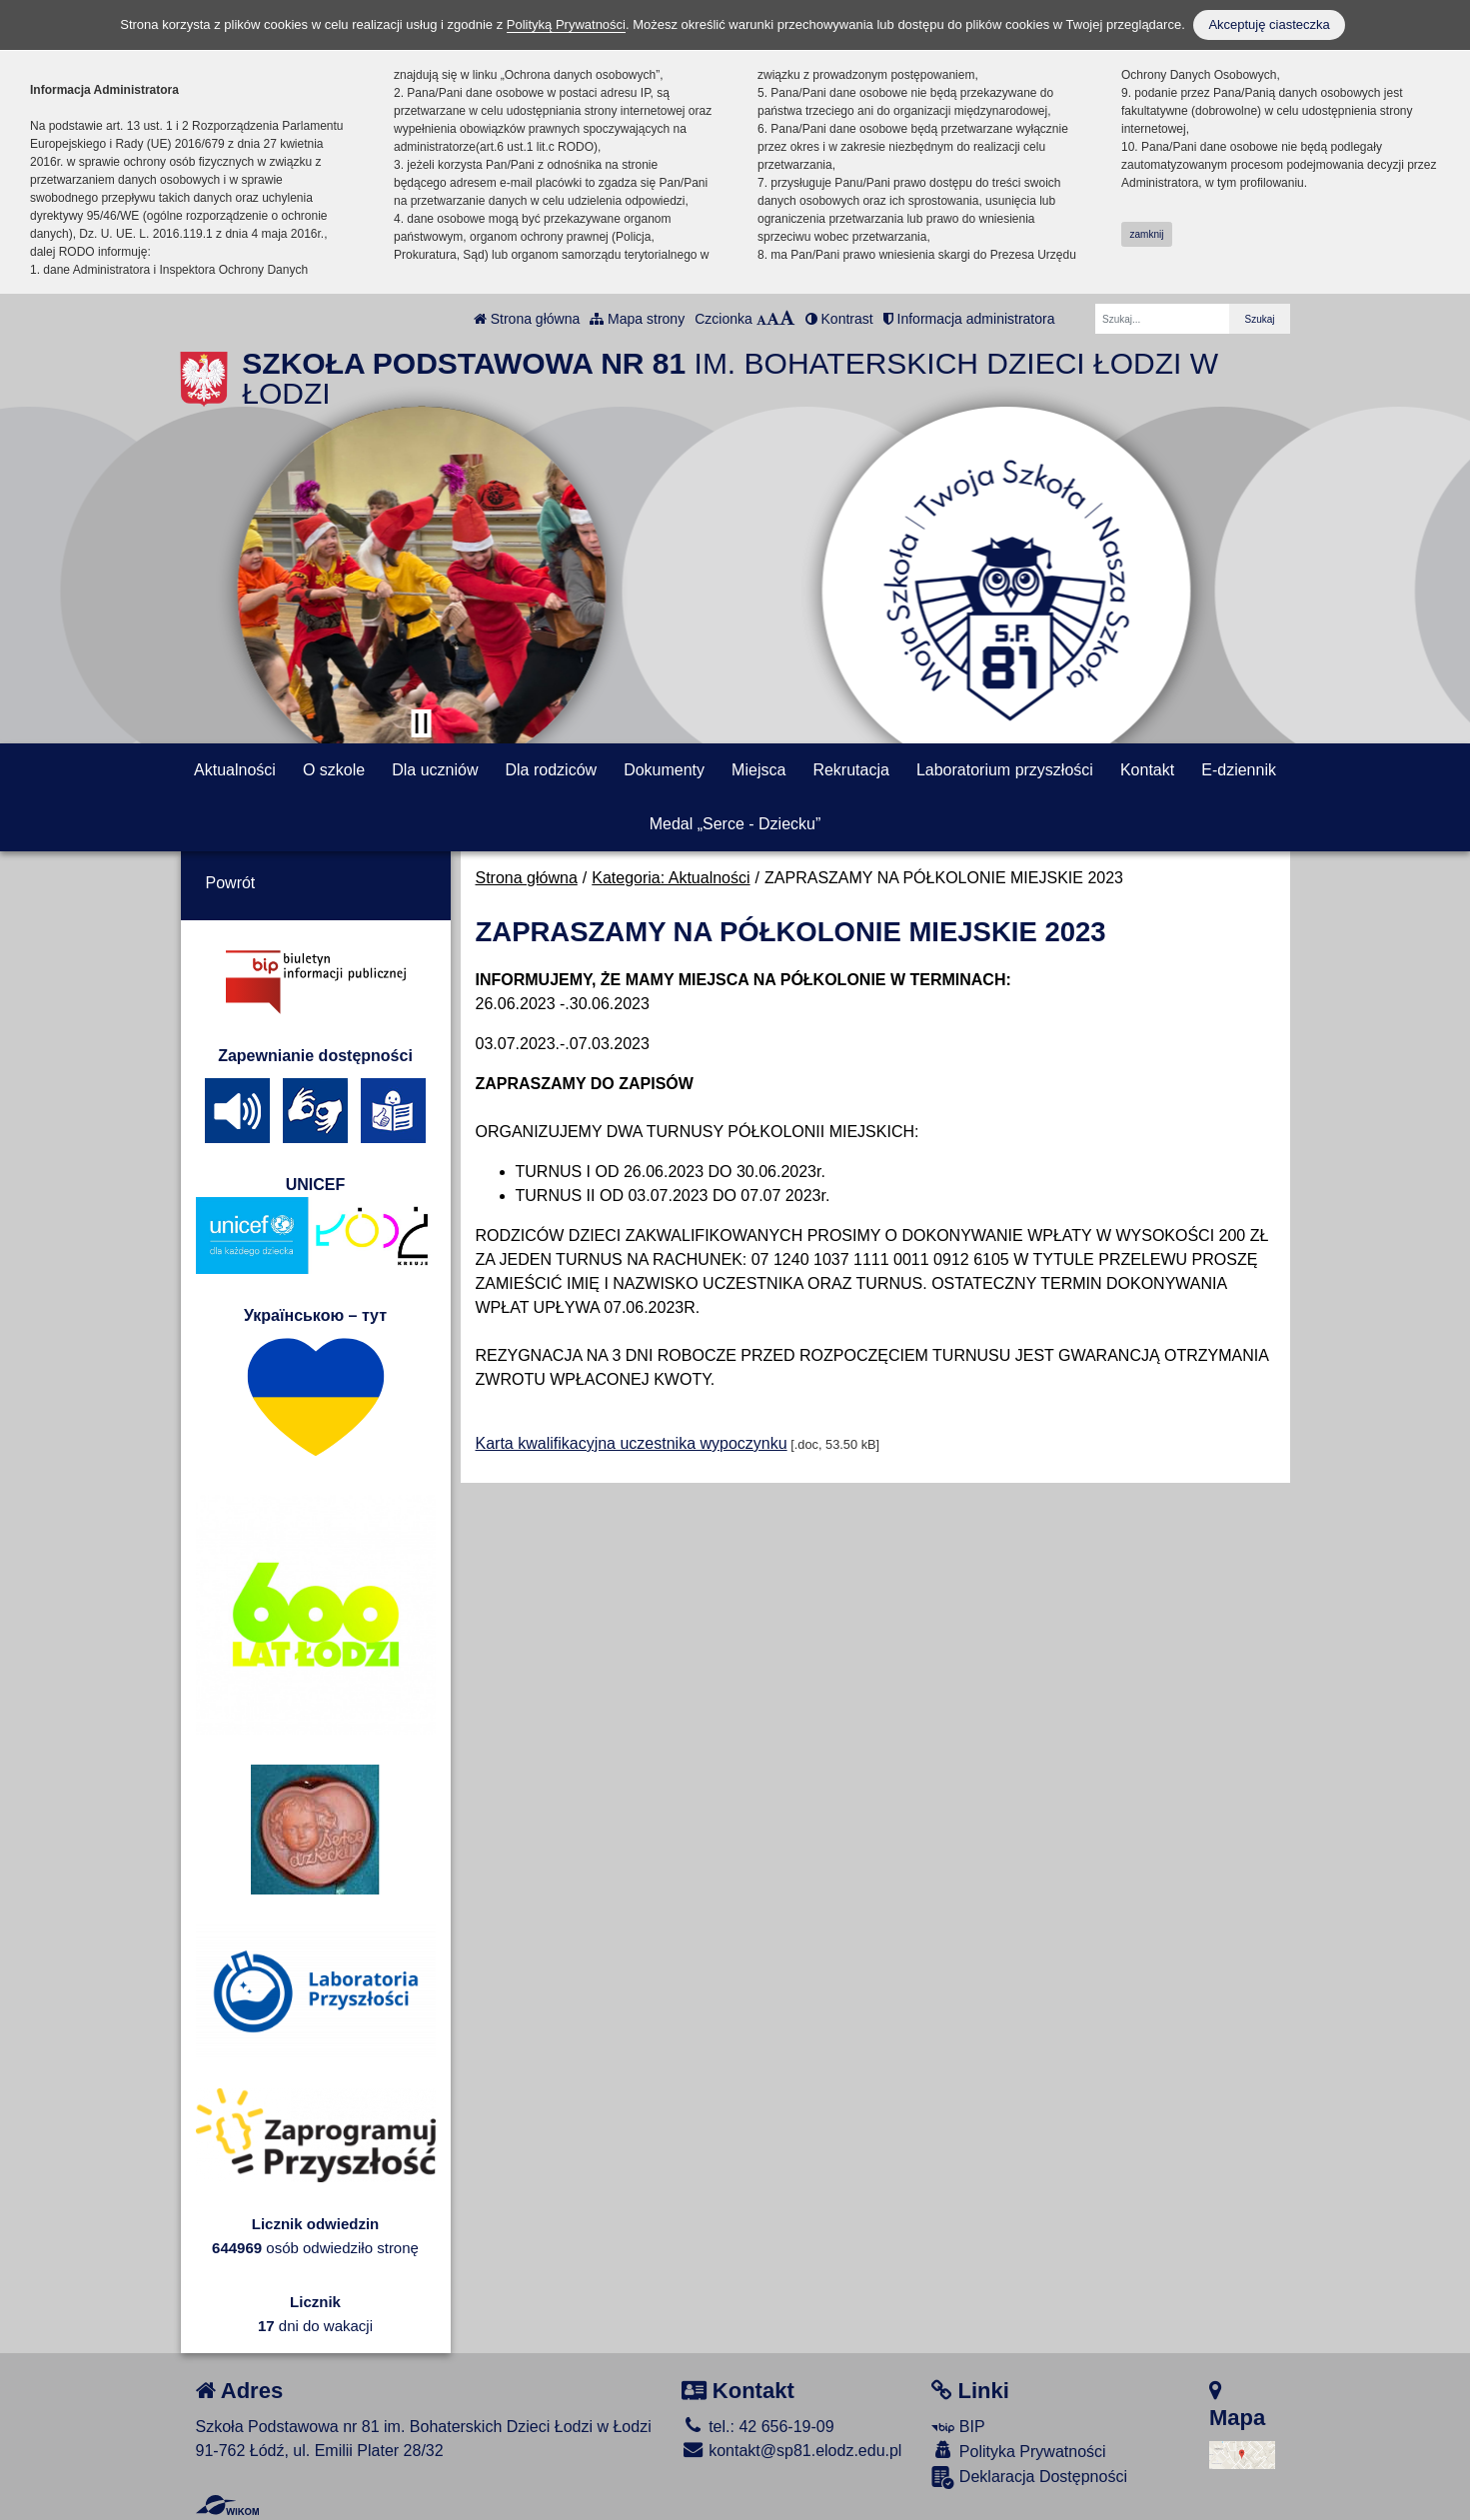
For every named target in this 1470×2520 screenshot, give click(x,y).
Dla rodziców (552, 769)
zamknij (1147, 234)
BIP (957, 2426)
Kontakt (1147, 769)
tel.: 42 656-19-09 (758, 2426)
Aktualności (235, 769)
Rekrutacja (850, 769)
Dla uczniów (435, 769)
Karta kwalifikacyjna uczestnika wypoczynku (631, 1443)
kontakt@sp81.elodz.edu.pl (792, 2450)
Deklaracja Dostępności (1029, 2477)
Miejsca (758, 769)
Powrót (231, 882)
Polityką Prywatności (566, 24)
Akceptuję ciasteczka (1268, 24)
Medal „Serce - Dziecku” (735, 823)
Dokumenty (664, 769)
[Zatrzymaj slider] (422, 723)
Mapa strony (637, 319)
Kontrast (839, 319)
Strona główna (527, 319)
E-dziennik (1238, 769)
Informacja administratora (969, 319)
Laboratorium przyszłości (1004, 769)
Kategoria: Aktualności (670, 877)
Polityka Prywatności (1018, 2450)
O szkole (334, 769)
